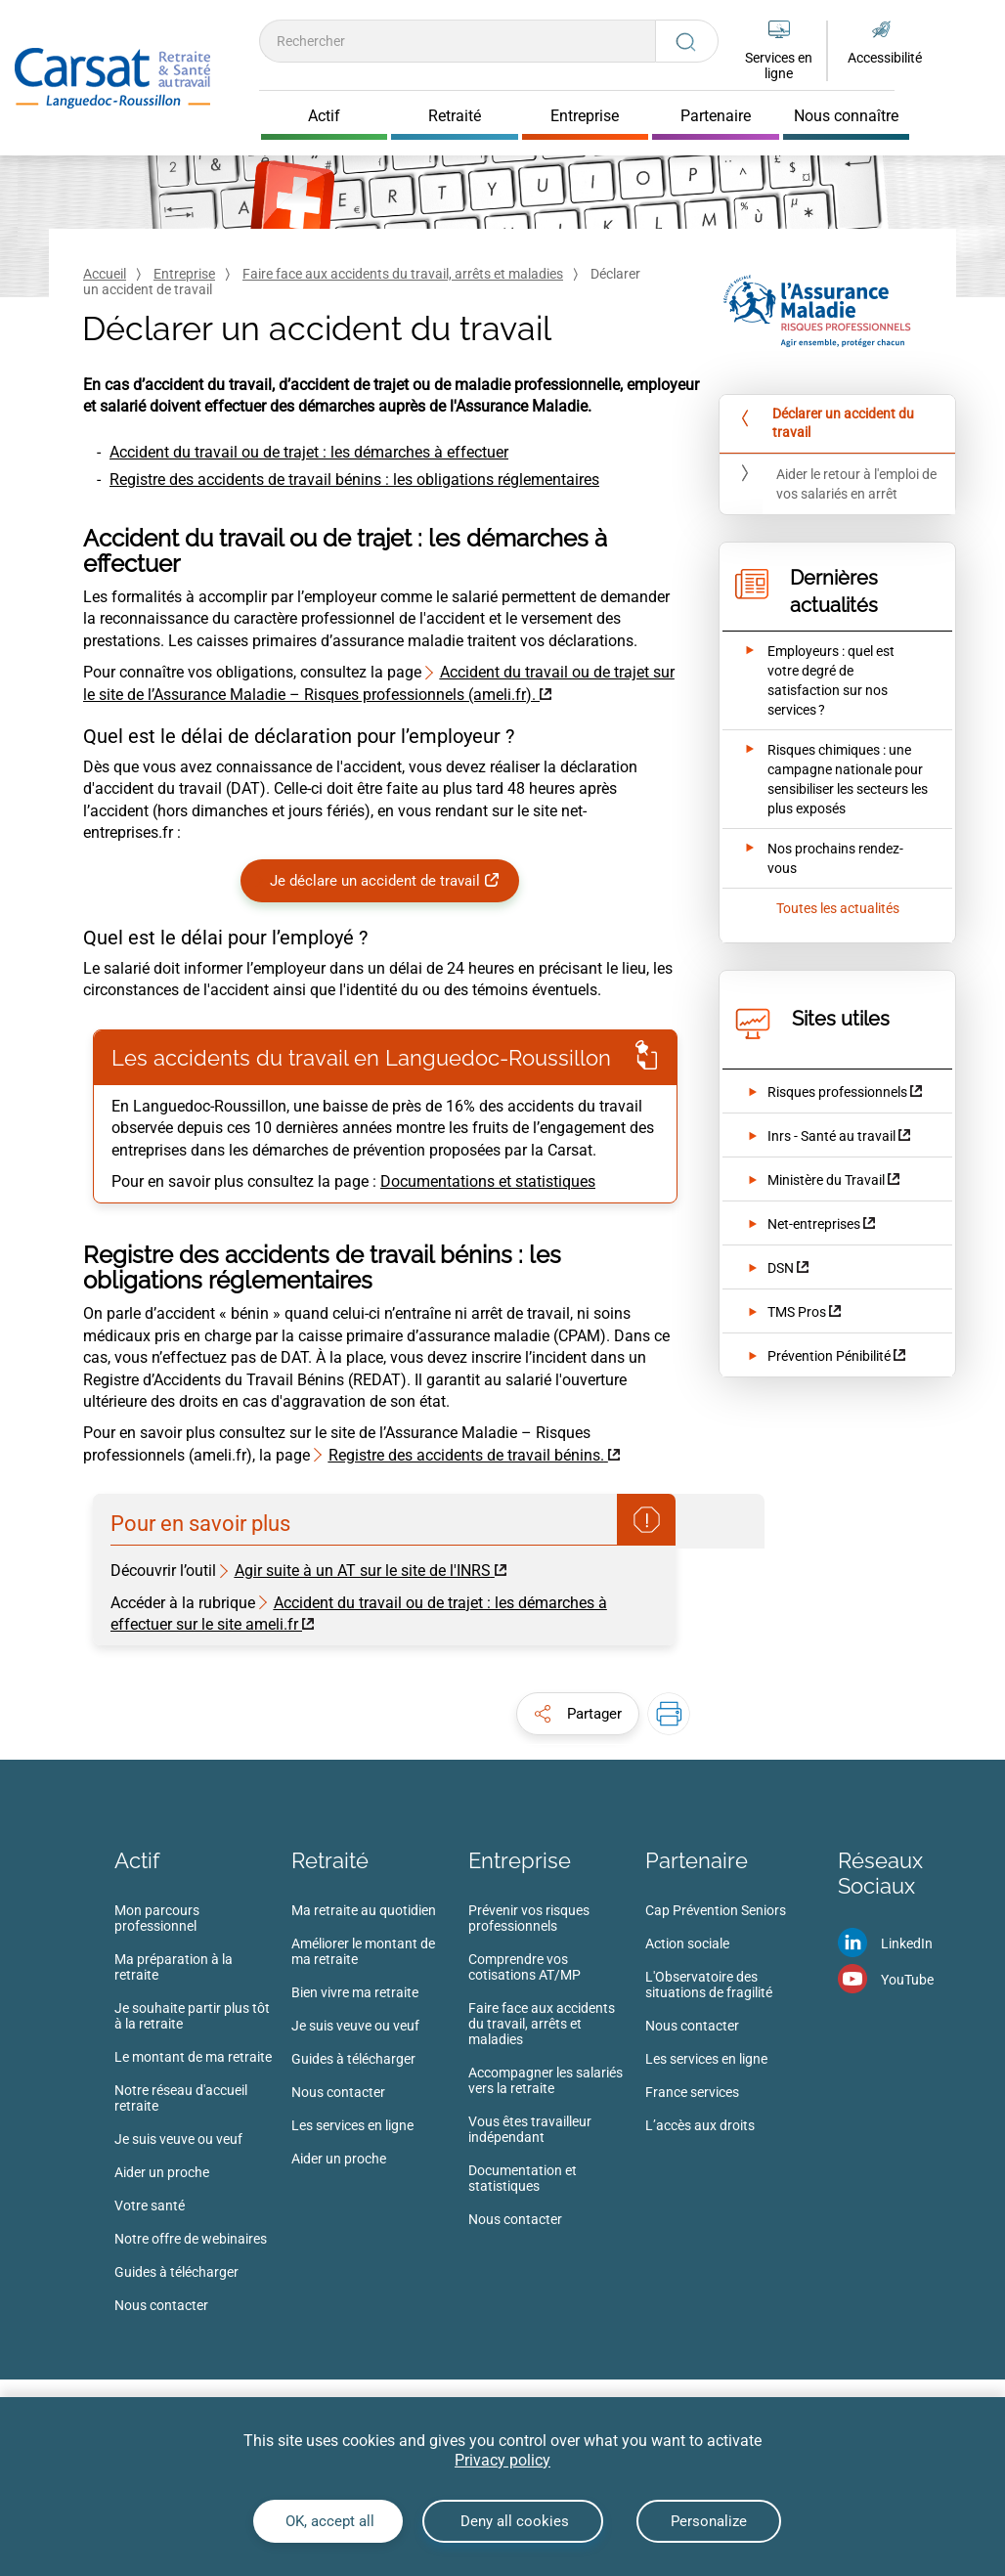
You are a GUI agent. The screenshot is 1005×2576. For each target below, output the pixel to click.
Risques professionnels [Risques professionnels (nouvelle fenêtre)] (837, 1092)
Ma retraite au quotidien (363, 1910)
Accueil (104, 274)
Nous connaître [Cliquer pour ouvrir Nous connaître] (846, 116)
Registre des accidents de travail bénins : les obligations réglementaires (354, 479)
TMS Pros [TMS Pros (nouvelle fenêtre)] (796, 1312)
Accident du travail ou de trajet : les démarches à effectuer (308, 452)
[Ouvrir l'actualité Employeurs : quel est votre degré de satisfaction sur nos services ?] (824, 680)
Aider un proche (161, 2172)
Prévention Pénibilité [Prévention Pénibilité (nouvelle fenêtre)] (829, 1356)
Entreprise (184, 274)
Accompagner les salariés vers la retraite (545, 2080)
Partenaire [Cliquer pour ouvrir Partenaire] (715, 116)
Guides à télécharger (176, 2272)
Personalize (709, 2521)
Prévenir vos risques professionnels (529, 1918)
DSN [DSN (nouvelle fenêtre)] (780, 1268)
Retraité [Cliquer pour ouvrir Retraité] (454, 116)
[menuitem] (202, 2114)
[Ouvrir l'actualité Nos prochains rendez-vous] (824, 858)
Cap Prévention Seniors (715, 1910)
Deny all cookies (513, 2521)
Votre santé (149, 2205)
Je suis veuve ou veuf (178, 2139)
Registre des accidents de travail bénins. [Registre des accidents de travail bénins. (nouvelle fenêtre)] (466, 1455)
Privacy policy (502, 2460)
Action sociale (687, 1943)
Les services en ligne (352, 2125)
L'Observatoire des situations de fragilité (708, 1984)
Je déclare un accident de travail (375, 881)
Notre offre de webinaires (190, 2239)
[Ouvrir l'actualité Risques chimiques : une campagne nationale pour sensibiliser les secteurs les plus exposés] (824, 779)
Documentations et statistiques (487, 1181)
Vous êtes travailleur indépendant (529, 2129)
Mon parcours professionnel (156, 1918)
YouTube (907, 1979)
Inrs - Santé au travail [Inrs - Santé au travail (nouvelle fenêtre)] (831, 1136)
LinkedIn (907, 1943)
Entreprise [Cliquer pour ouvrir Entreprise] (584, 116)
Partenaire (696, 1860)
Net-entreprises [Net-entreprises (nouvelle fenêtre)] (813, 1224)
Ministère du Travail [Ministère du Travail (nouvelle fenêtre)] (826, 1180)
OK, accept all (328, 2521)
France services (692, 2092)
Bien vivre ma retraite (354, 1992)
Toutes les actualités (837, 908)
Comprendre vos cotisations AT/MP (524, 1967)
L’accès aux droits (700, 2125)
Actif (136, 1860)
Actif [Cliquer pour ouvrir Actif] (324, 116)
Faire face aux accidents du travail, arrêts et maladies (402, 274)
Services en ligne (778, 65)
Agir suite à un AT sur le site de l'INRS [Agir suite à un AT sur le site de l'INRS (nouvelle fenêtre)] (363, 1570)
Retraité (330, 1860)
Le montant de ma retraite (193, 2057)
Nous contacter (161, 2305)
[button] (577, 1713)
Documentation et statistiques (522, 2178)
